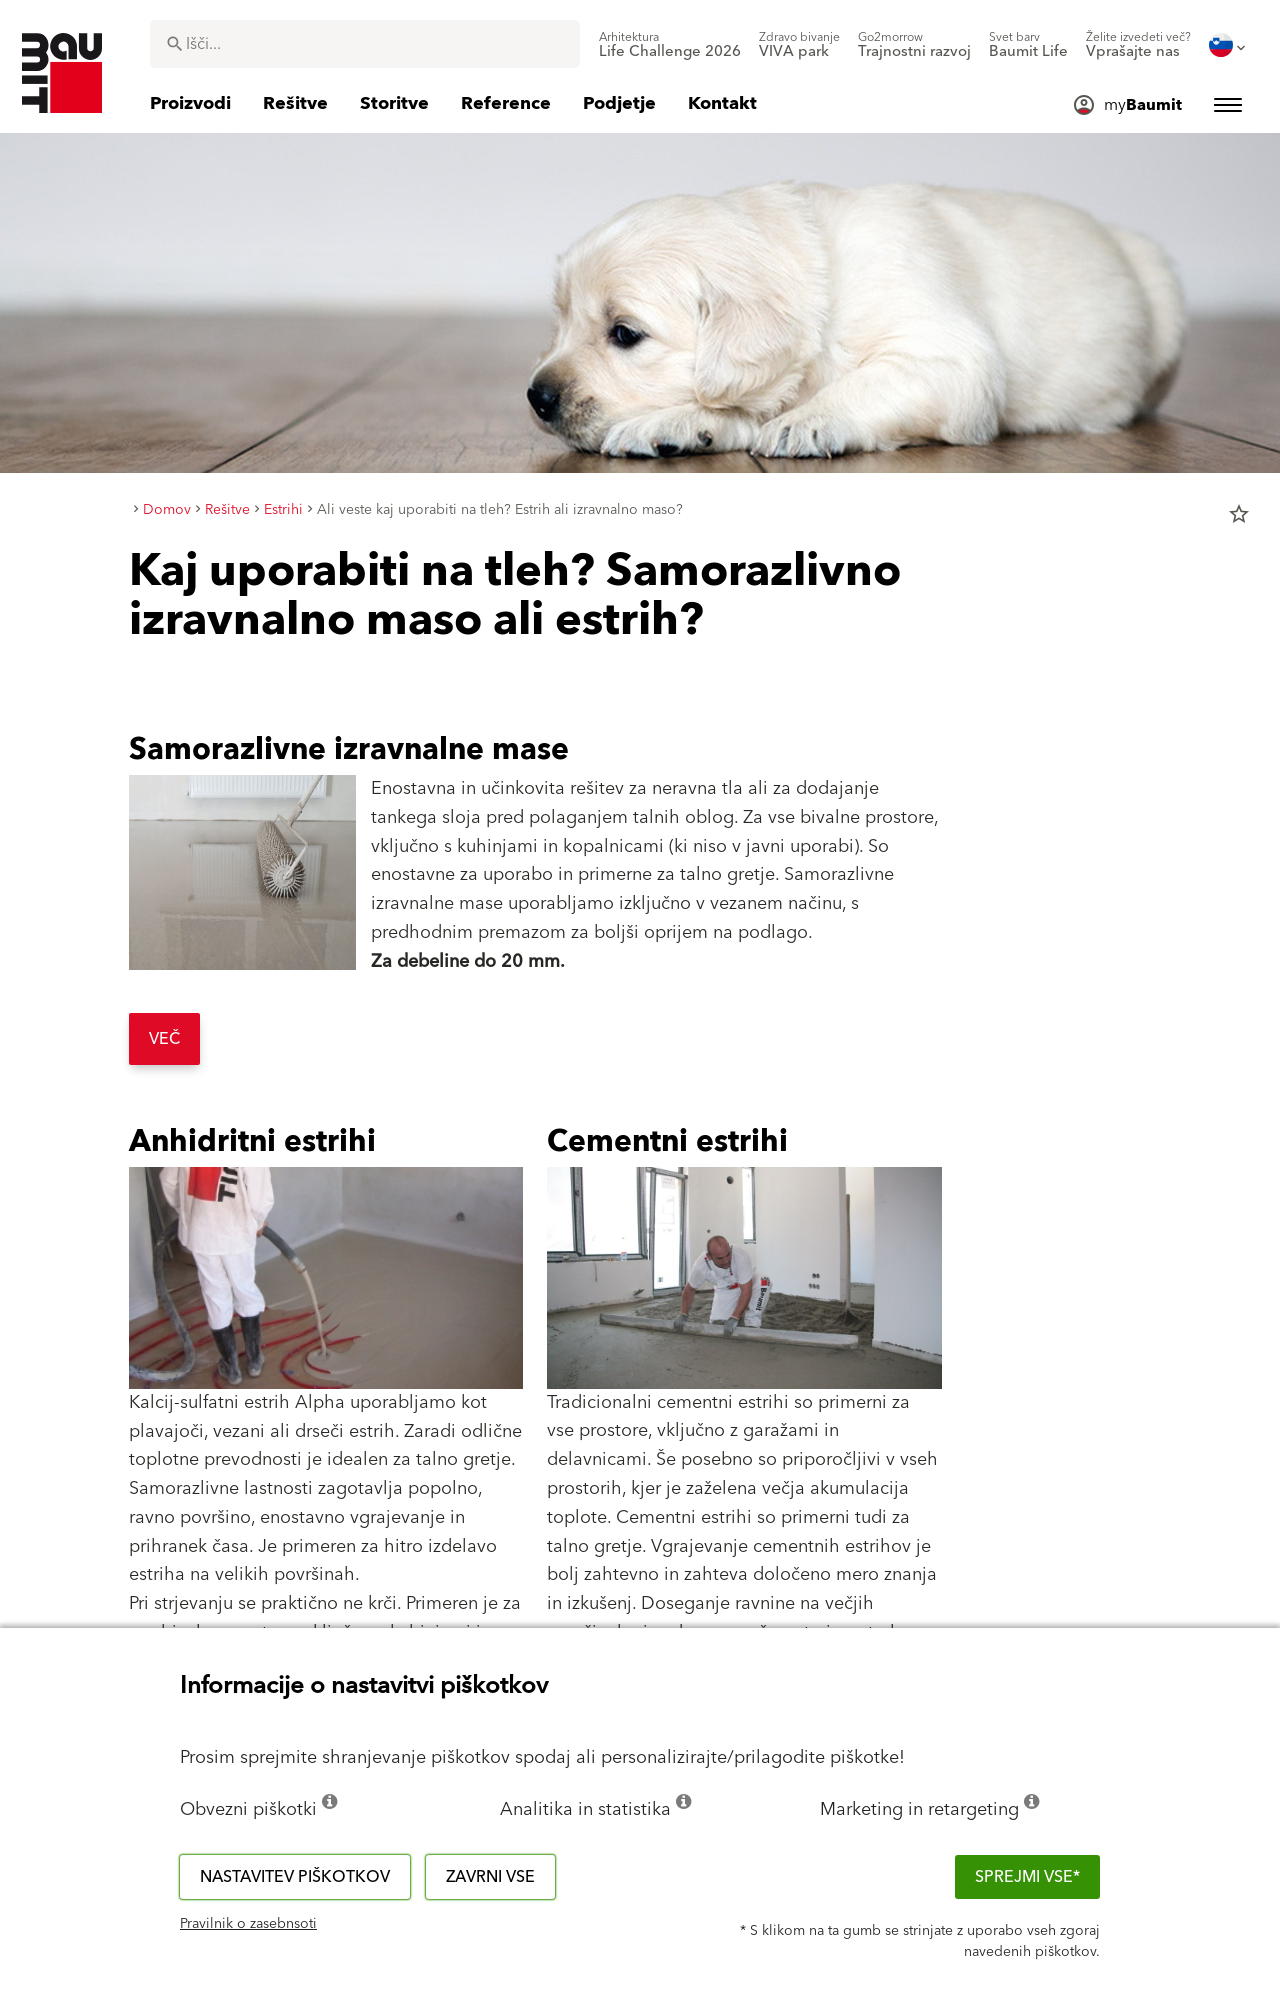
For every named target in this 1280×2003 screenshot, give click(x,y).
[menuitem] (670, 45)
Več (164, 1039)
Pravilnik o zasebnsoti (248, 1924)
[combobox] (365, 44)
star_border (1239, 514)
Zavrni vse (490, 1877)
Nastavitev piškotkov (295, 1877)
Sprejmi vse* (1027, 1877)
